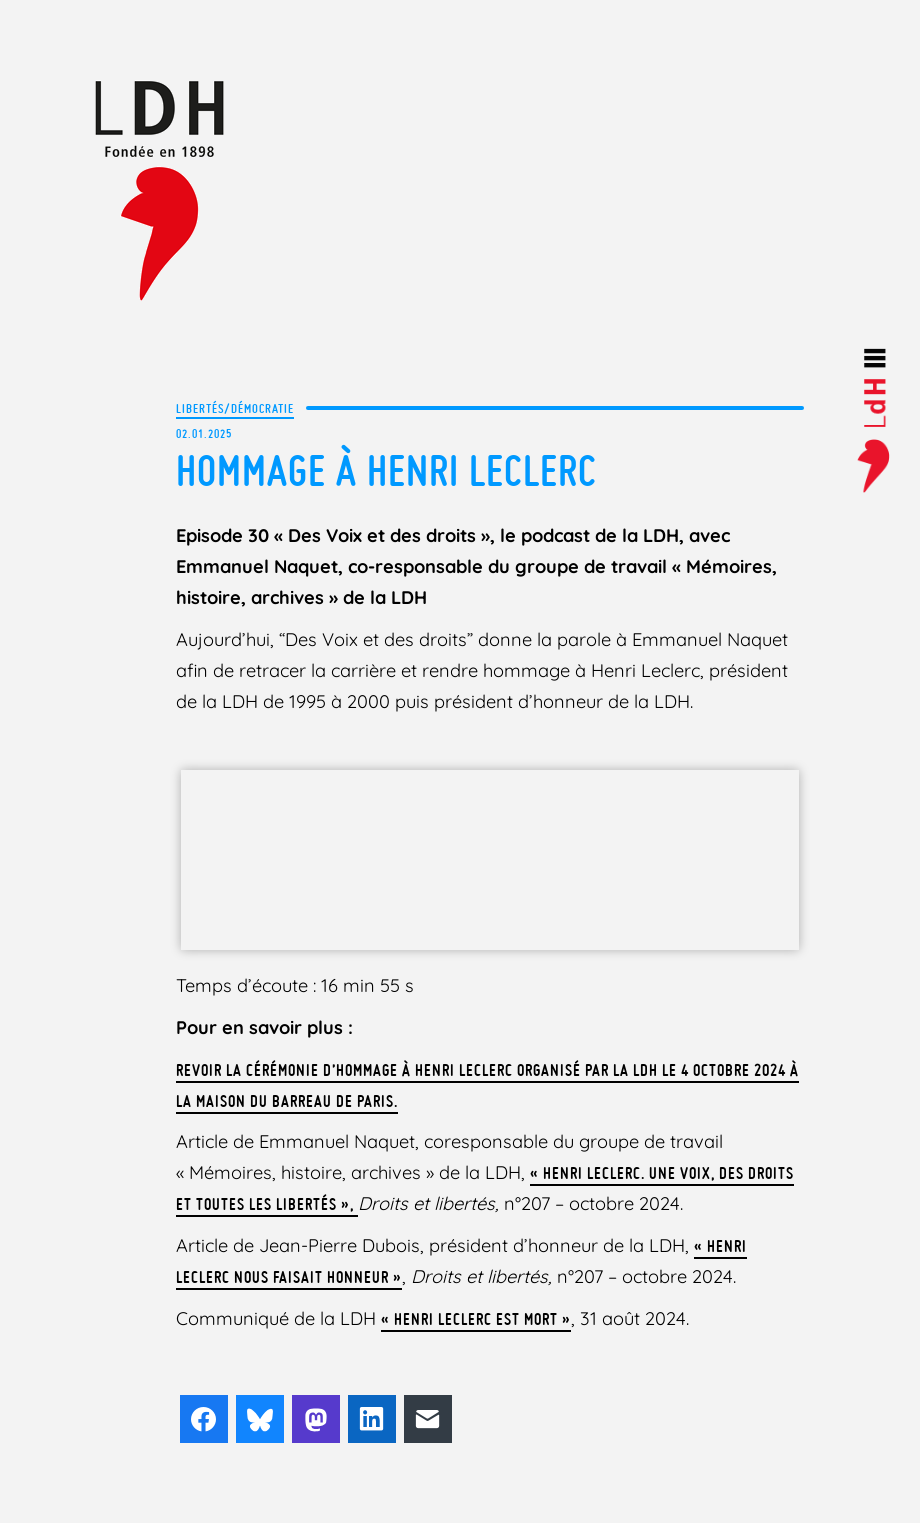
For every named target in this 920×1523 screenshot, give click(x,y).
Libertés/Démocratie (235, 408)
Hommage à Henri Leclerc (386, 470)
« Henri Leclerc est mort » (476, 1319)
